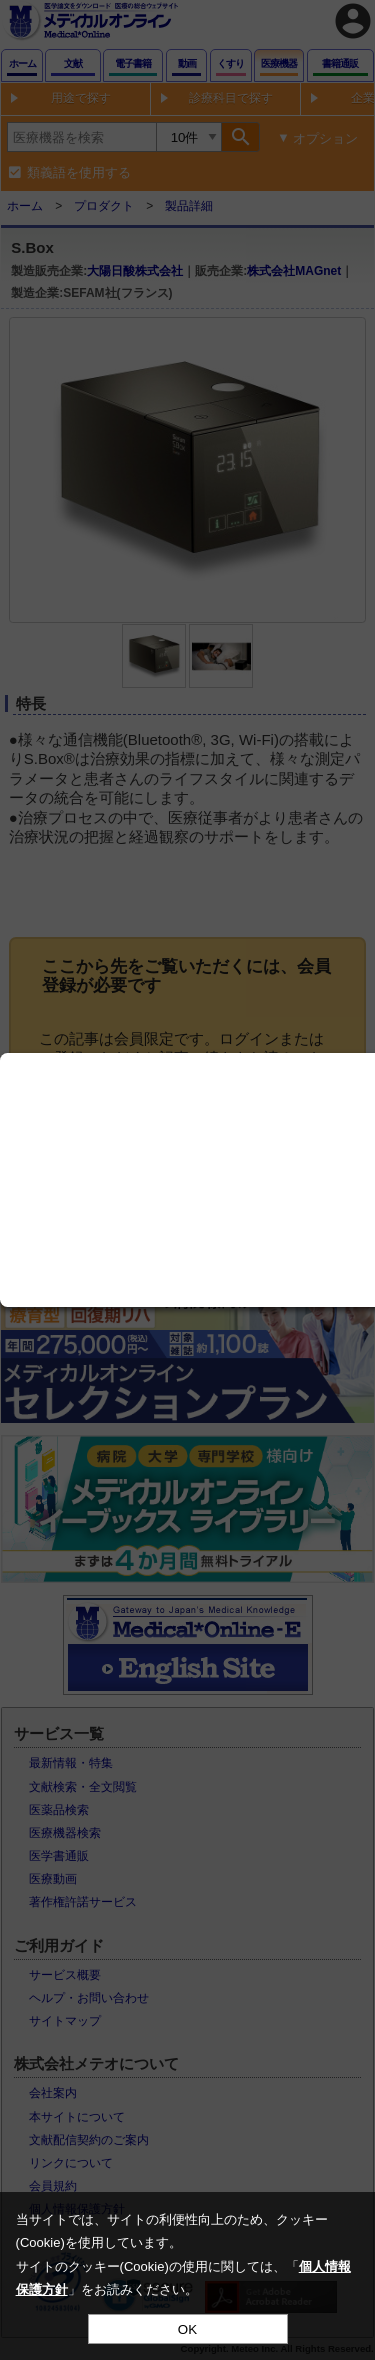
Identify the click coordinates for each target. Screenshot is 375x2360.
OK (187, 2329)
